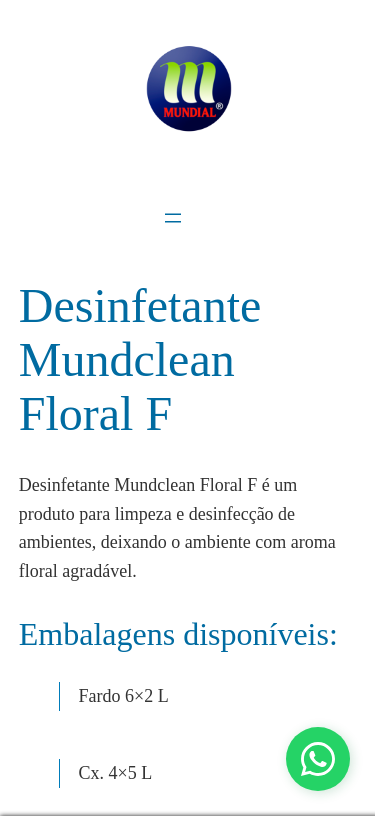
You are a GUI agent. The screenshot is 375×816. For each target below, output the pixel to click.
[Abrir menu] (173, 218)
